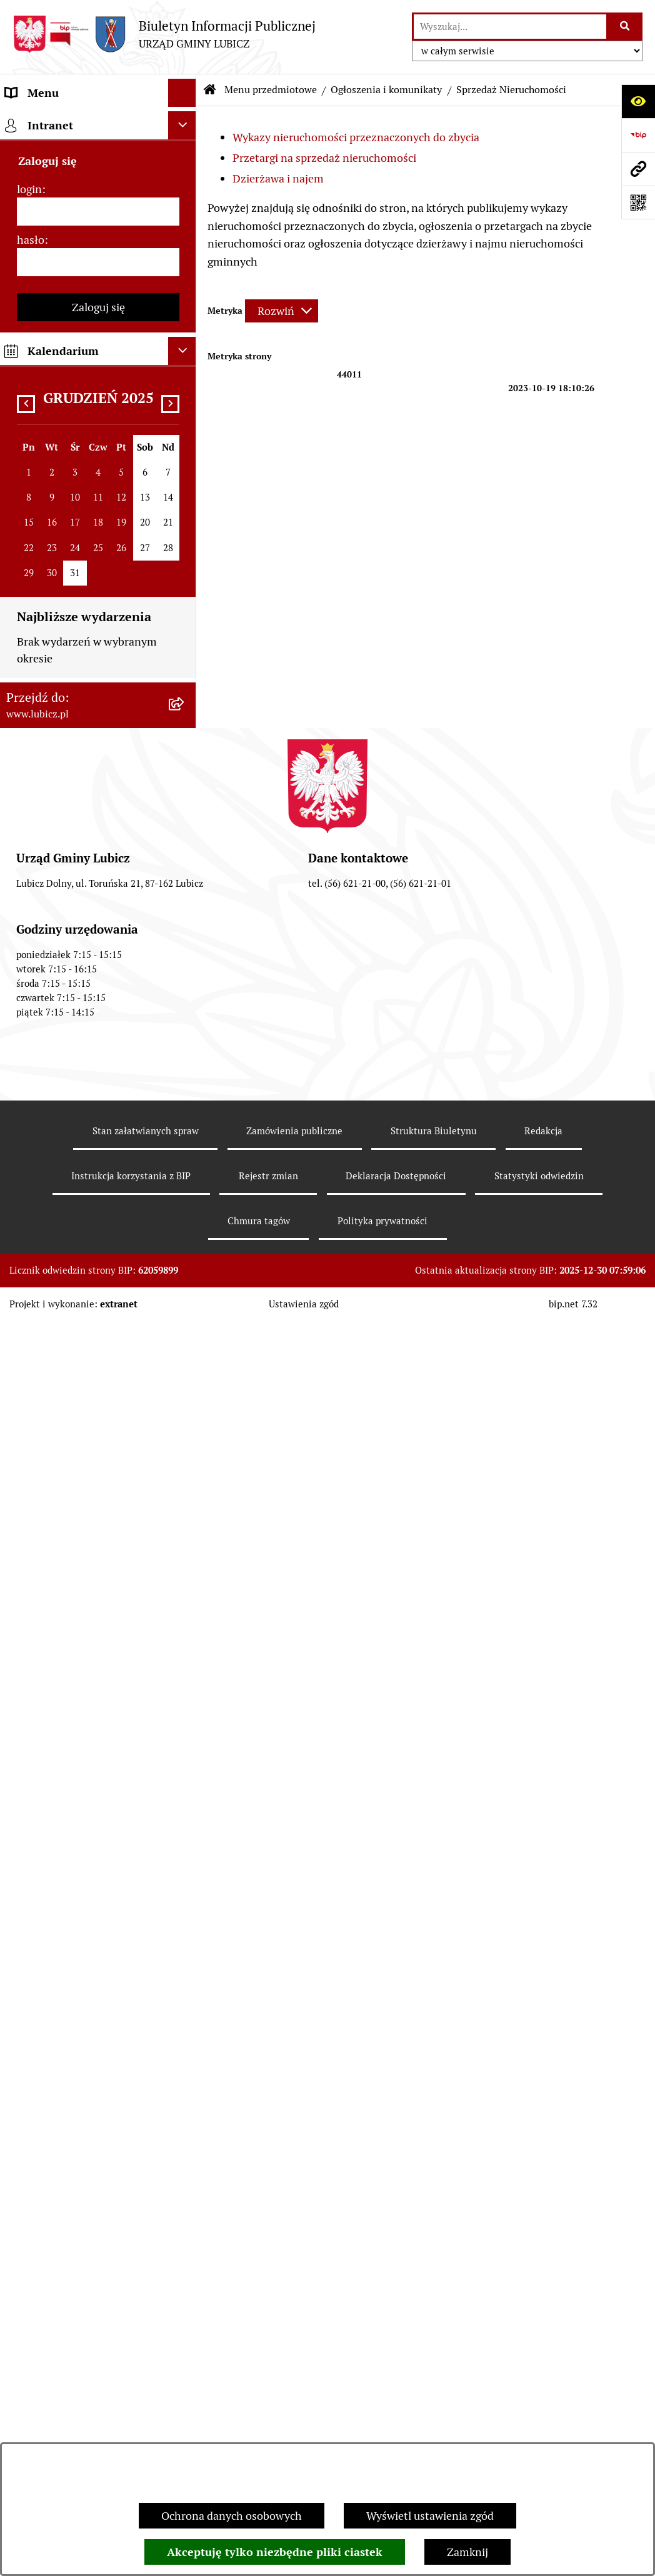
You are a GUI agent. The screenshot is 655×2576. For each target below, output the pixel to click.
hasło (30, 2276)
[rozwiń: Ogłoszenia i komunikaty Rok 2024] (185, 1156)
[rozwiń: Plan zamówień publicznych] (185, 1050)
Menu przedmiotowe (270, 89)
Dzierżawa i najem (278, 178)
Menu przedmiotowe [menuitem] (57, 121)
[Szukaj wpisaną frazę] (625, 26)
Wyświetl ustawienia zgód (430, 2516)
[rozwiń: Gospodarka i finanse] (185, 673)
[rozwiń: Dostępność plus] (185, 1941)
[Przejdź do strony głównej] (164, 34)
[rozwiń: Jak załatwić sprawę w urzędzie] (185, 391)
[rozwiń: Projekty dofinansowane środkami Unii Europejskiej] (185, 818)
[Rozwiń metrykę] (281, 310)
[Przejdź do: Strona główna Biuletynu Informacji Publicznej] (210, 90)
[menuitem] (98, 156)
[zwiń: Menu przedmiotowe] (185, 121)
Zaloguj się (98, 2343)
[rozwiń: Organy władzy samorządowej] (185, 193)
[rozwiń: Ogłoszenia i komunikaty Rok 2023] (185, 1210)
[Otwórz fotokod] (638, 202)
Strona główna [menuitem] (42, 2084)
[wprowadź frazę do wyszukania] (510, 26)
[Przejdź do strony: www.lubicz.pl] (638, 169)
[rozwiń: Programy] (185, 1869)
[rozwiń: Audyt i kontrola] (185, 1707)
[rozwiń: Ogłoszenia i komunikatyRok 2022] (185, 1263)
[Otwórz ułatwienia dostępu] (638, 101)
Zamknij (467, 2552)
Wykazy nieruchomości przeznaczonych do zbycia (355, 137)
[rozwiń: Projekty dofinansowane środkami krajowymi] (185, 871)
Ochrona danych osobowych (231, 2516)
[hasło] (98, 2298)
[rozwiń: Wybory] (185, 282)
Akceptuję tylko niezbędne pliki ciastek (274, 2552)
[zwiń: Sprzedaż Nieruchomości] (185, 1441)
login (29, 2225)
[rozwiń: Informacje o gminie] (185, 156)
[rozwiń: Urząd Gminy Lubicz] (185, 355)
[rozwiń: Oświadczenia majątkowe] (185, 1743)
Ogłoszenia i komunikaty (386, 89)
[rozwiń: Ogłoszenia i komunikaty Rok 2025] (185, 1103)
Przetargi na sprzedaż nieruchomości (324, 158)
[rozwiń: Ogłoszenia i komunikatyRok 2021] (185, 1316)
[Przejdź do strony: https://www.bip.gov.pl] (638, 135)
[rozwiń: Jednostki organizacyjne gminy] (185, 925)
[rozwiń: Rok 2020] (185, 1369)
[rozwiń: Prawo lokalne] (185, 318)
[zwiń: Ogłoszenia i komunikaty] (185, 1014)
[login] (98, 2248)
